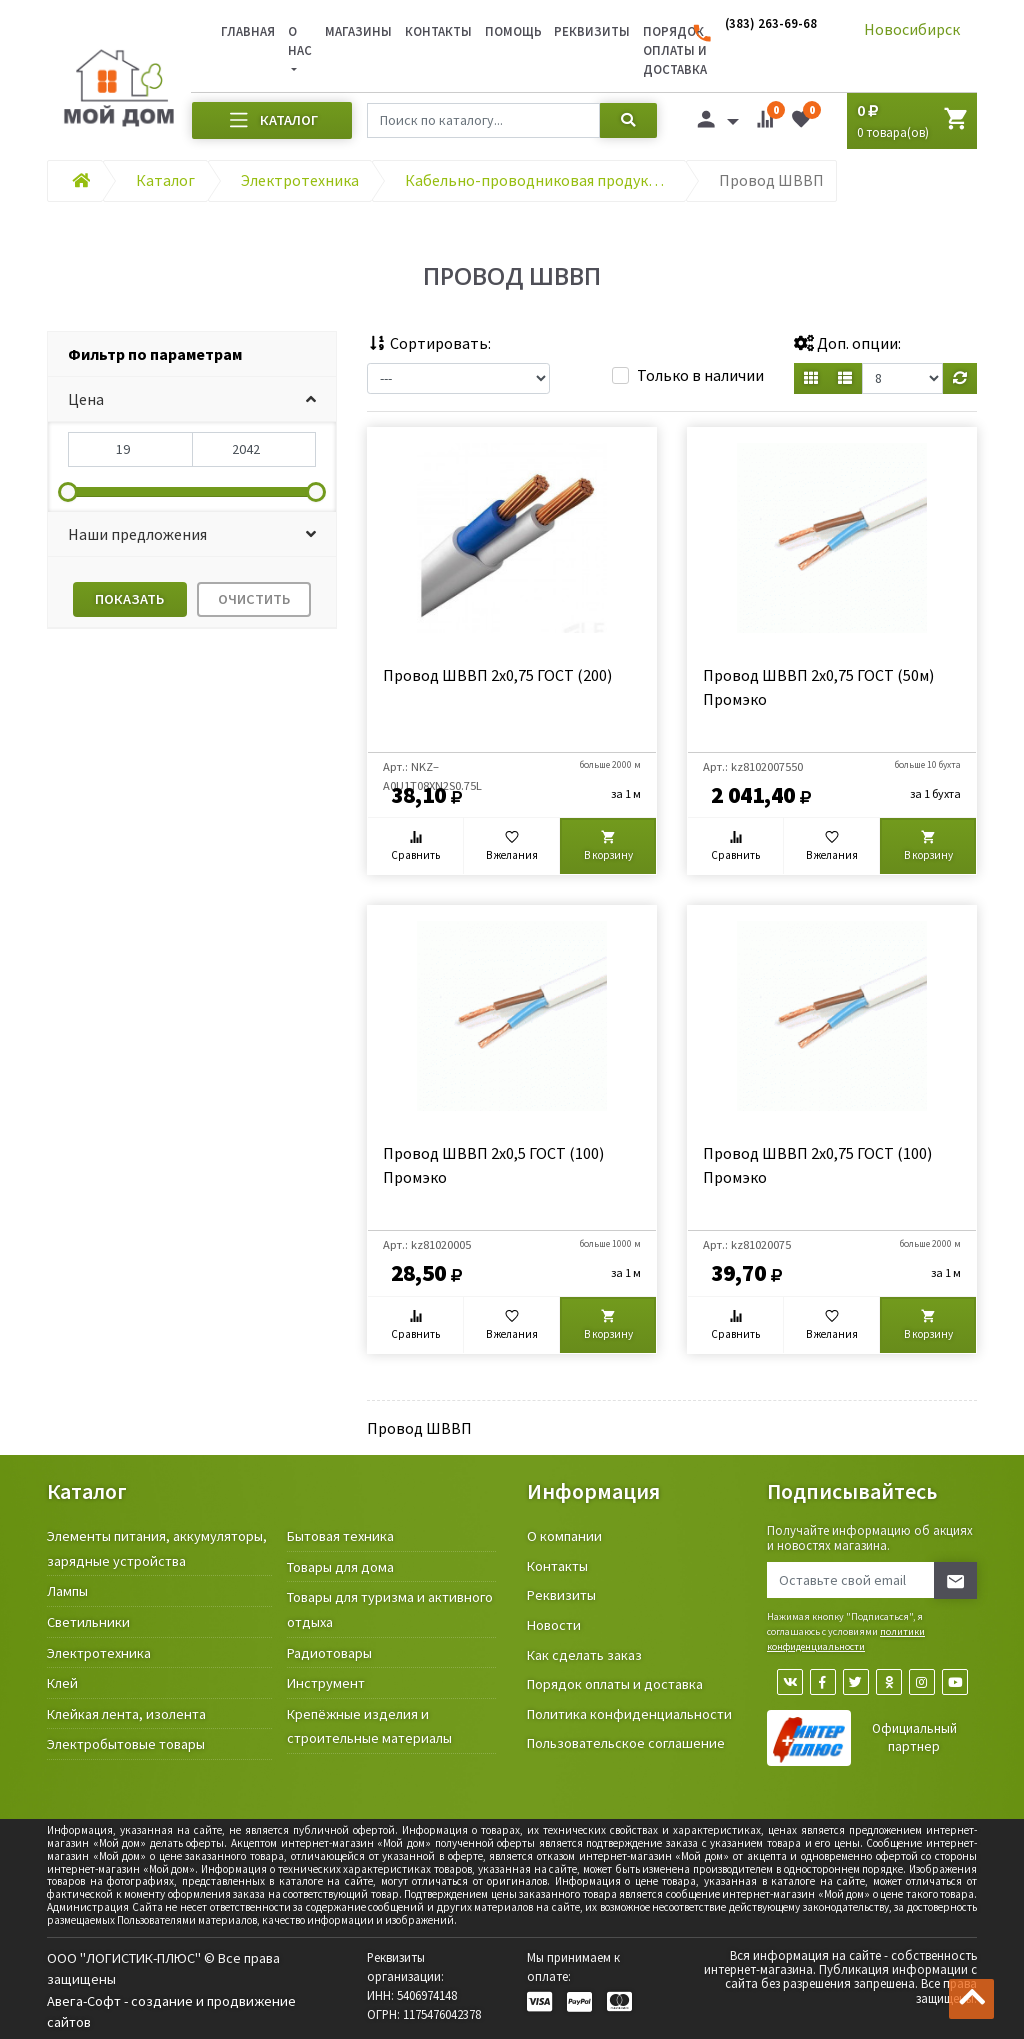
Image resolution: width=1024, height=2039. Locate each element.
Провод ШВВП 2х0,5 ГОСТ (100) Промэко (493, 1165)
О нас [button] (300, 40)
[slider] (68, 492)
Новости (554, 1625)
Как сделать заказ (584, 1655)
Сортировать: (429, 343)
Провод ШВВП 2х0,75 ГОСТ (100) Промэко (817, 1165)
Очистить (254, 599)
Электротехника (99, 1653)
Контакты (438, 31)
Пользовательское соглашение (626, 1743)
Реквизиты (592, 31)
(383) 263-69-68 (771, 23)
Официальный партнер (914, 1737)
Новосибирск (912, 29)
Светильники (88, 1622)
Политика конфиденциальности (629, 1714)
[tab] (192, 354)
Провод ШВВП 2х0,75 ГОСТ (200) (497, 675)
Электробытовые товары (126, 1744)
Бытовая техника (340, 1536)
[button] (192, 399)
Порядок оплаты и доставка (615, 1684)
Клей (62, 1683)
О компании (564, 1536)
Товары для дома (340, 1567)
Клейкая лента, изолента (126, 1714)
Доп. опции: (847, 343)
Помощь (513, 31)
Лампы (67, 1591)
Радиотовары (329, 1653)
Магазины (358, 31)
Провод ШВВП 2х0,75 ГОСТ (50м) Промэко (818, 687)
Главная (248, 31)
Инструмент (326, 1683)
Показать (129, 599)
